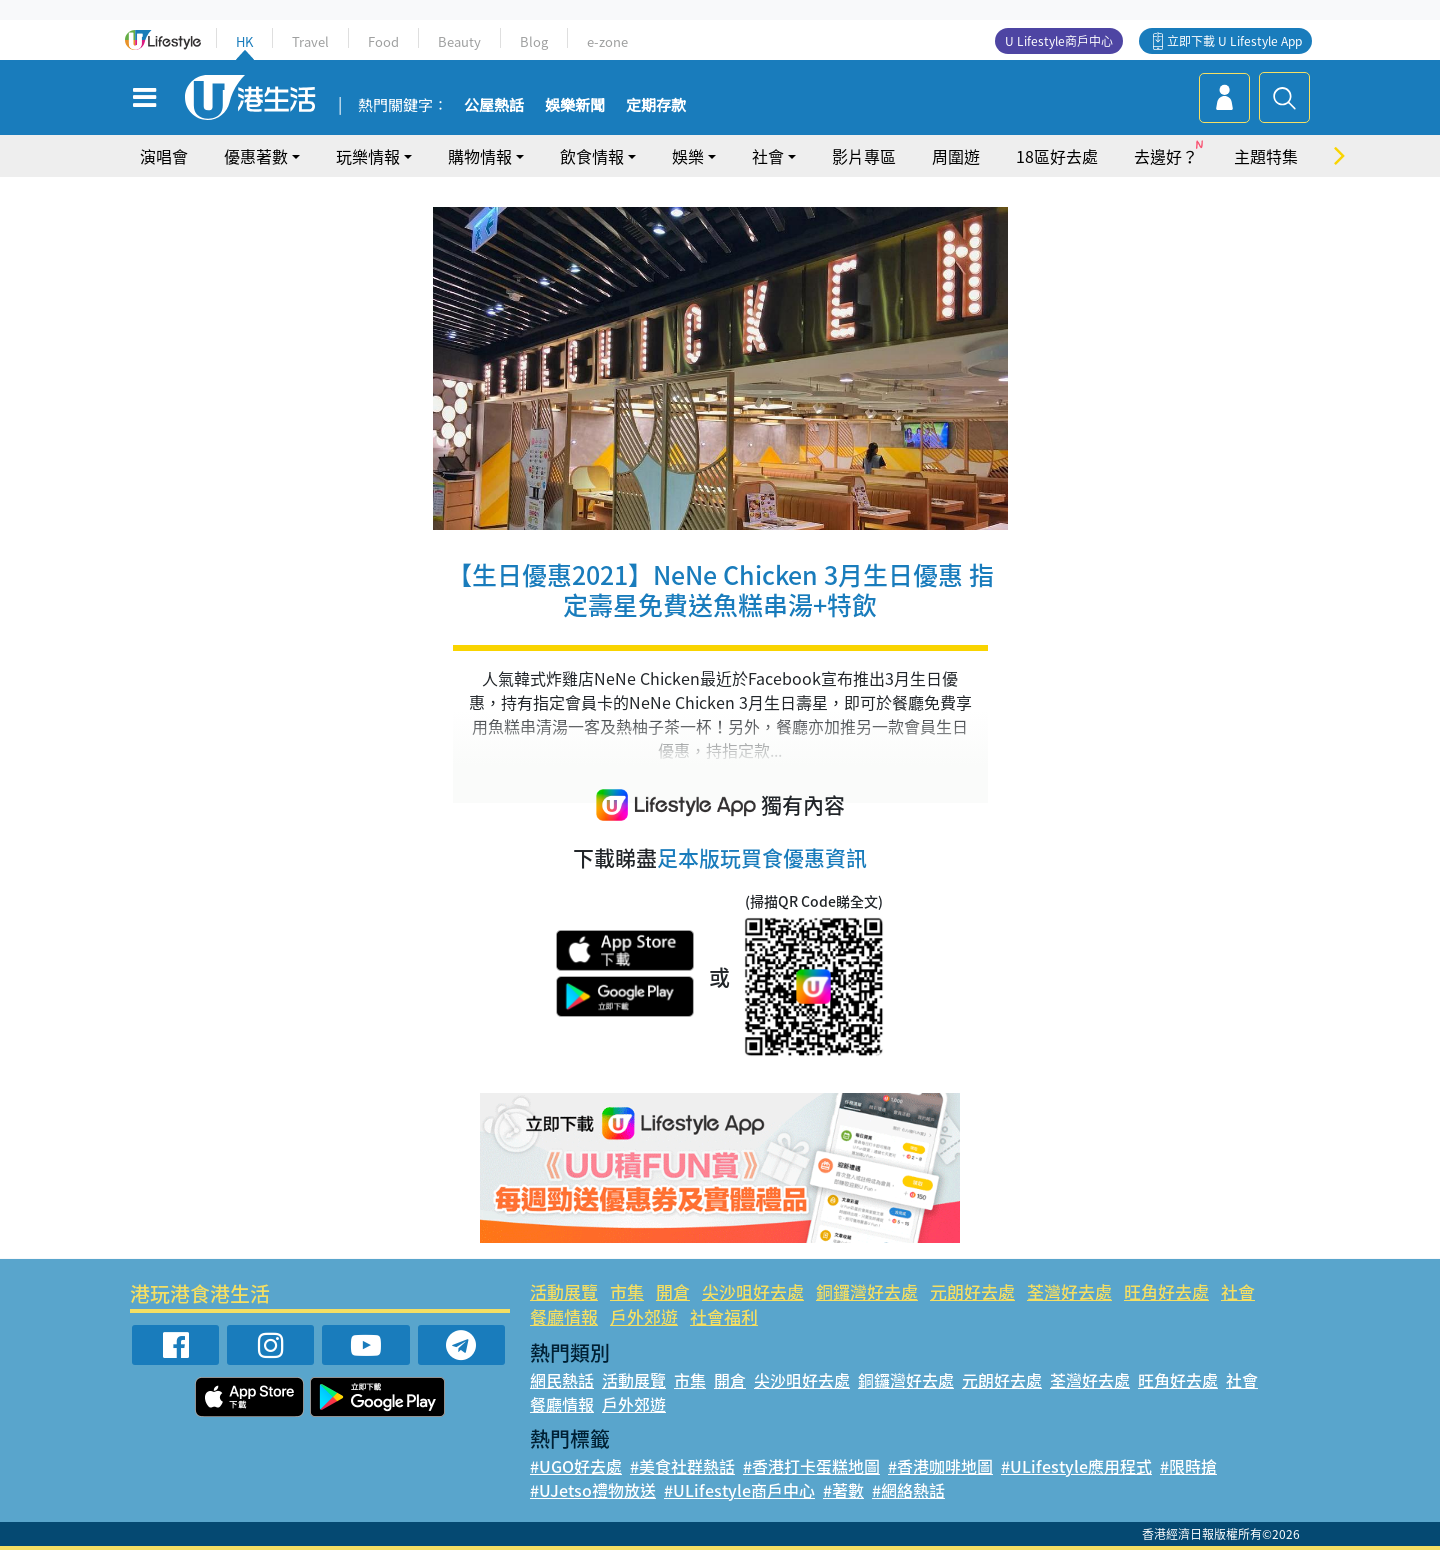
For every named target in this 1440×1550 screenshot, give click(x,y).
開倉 (673, 1291)
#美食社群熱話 (682, 1466)
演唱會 (164, 156)
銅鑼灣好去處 (867, 1291)
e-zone (607, 41)
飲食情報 (592, 156)
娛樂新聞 (575, 106)
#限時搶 (1188, 1466)
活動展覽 (564, 1291)
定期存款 (656, 106)
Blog (534, 41)
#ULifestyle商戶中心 (739, 1490)
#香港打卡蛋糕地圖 (811, 1466)
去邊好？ (1166, 156)
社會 (768, 156)
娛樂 (688, 156)
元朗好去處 (972, 1291)
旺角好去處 (1166, 1291)
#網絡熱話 (908, 1490)
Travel (310, 41)
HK (244, 41)
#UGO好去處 (576, 1466)
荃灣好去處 (1069, 1291)
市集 (627, 1291)
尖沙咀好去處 (753, 1291)
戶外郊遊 (644, 1316)
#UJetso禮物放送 (593, 1490)
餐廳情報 (564, 1316)
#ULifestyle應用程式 (1076, 1466)
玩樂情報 (368, 156)
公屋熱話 (494, 106)
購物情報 (480, 156)
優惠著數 (256, 156)
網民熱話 (562, 1380)
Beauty (459, 41)
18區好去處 (1057, 156)
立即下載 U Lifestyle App (1234, 41)
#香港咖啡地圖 (940, 1466)
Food (383, 41)
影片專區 (864, 156)
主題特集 (1266, 156)
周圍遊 (956, 156)
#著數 (843, 1490)
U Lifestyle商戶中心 (1059, 41)
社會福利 (724, 1316)
